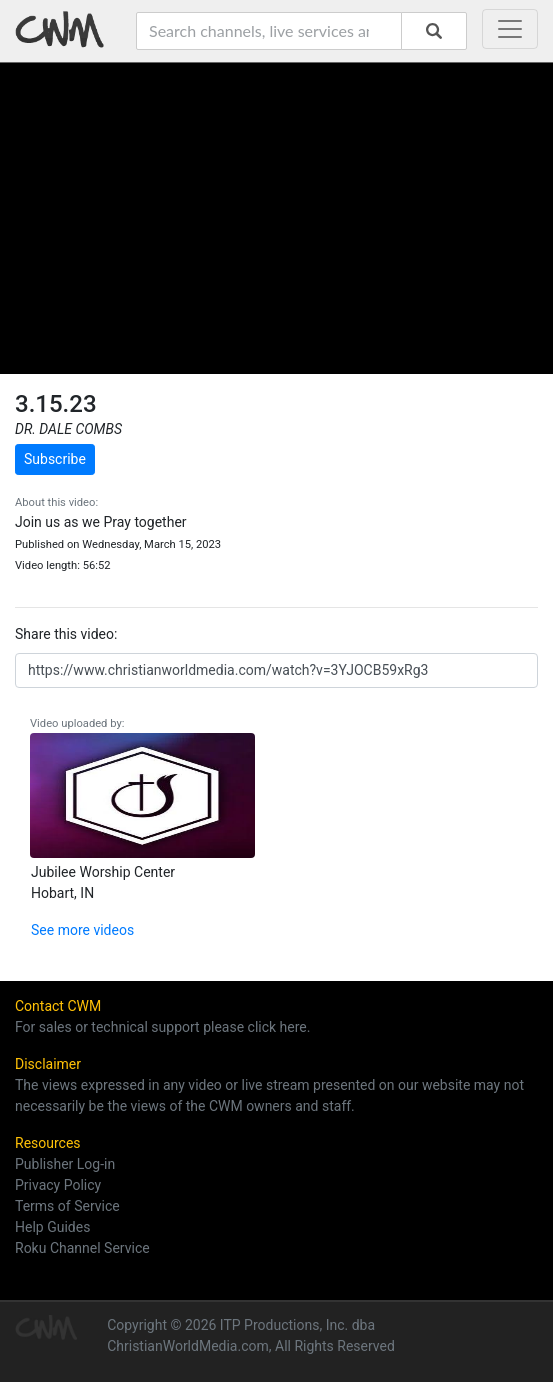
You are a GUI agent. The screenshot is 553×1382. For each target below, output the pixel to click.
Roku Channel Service (82, 1248)
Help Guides (52, 1227)
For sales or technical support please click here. (162, 1027)
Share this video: (66, 634)
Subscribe (55, 459)
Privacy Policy (58, 1185)
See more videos (82, 930)
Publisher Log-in (65, 1164)
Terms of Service (67, 1206)
